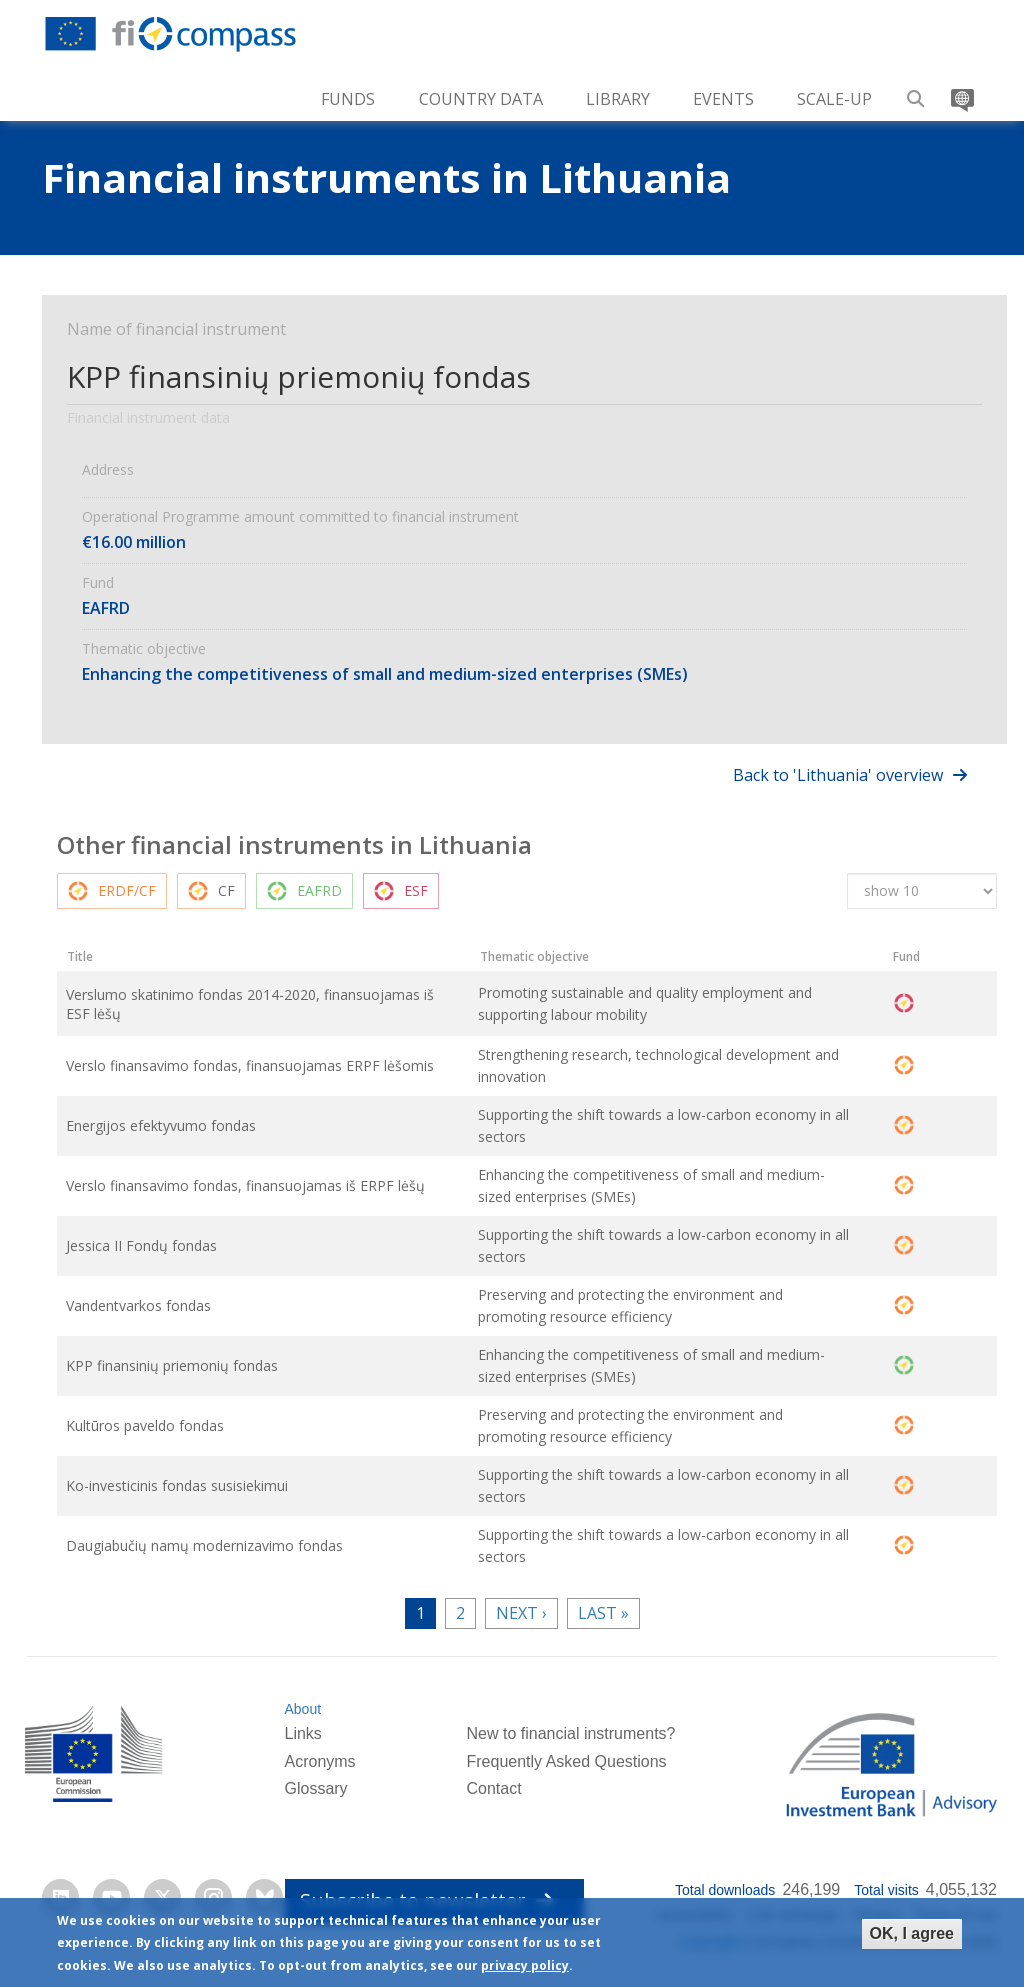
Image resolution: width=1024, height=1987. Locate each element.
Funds (348, 99)
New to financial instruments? (570, 1736)
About (302, 1713)
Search (916, 91)
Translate (960, 91)
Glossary (315, 1792)
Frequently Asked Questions (566, 1764)
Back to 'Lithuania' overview (838, 775)
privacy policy (525, 1965)
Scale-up (834, 99)
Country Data (481, 99)
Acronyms (319, 1764)
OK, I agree (912, 1933)
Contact (493, 1792)
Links (302, 1736)
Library (618, 99)
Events (723, 99)
